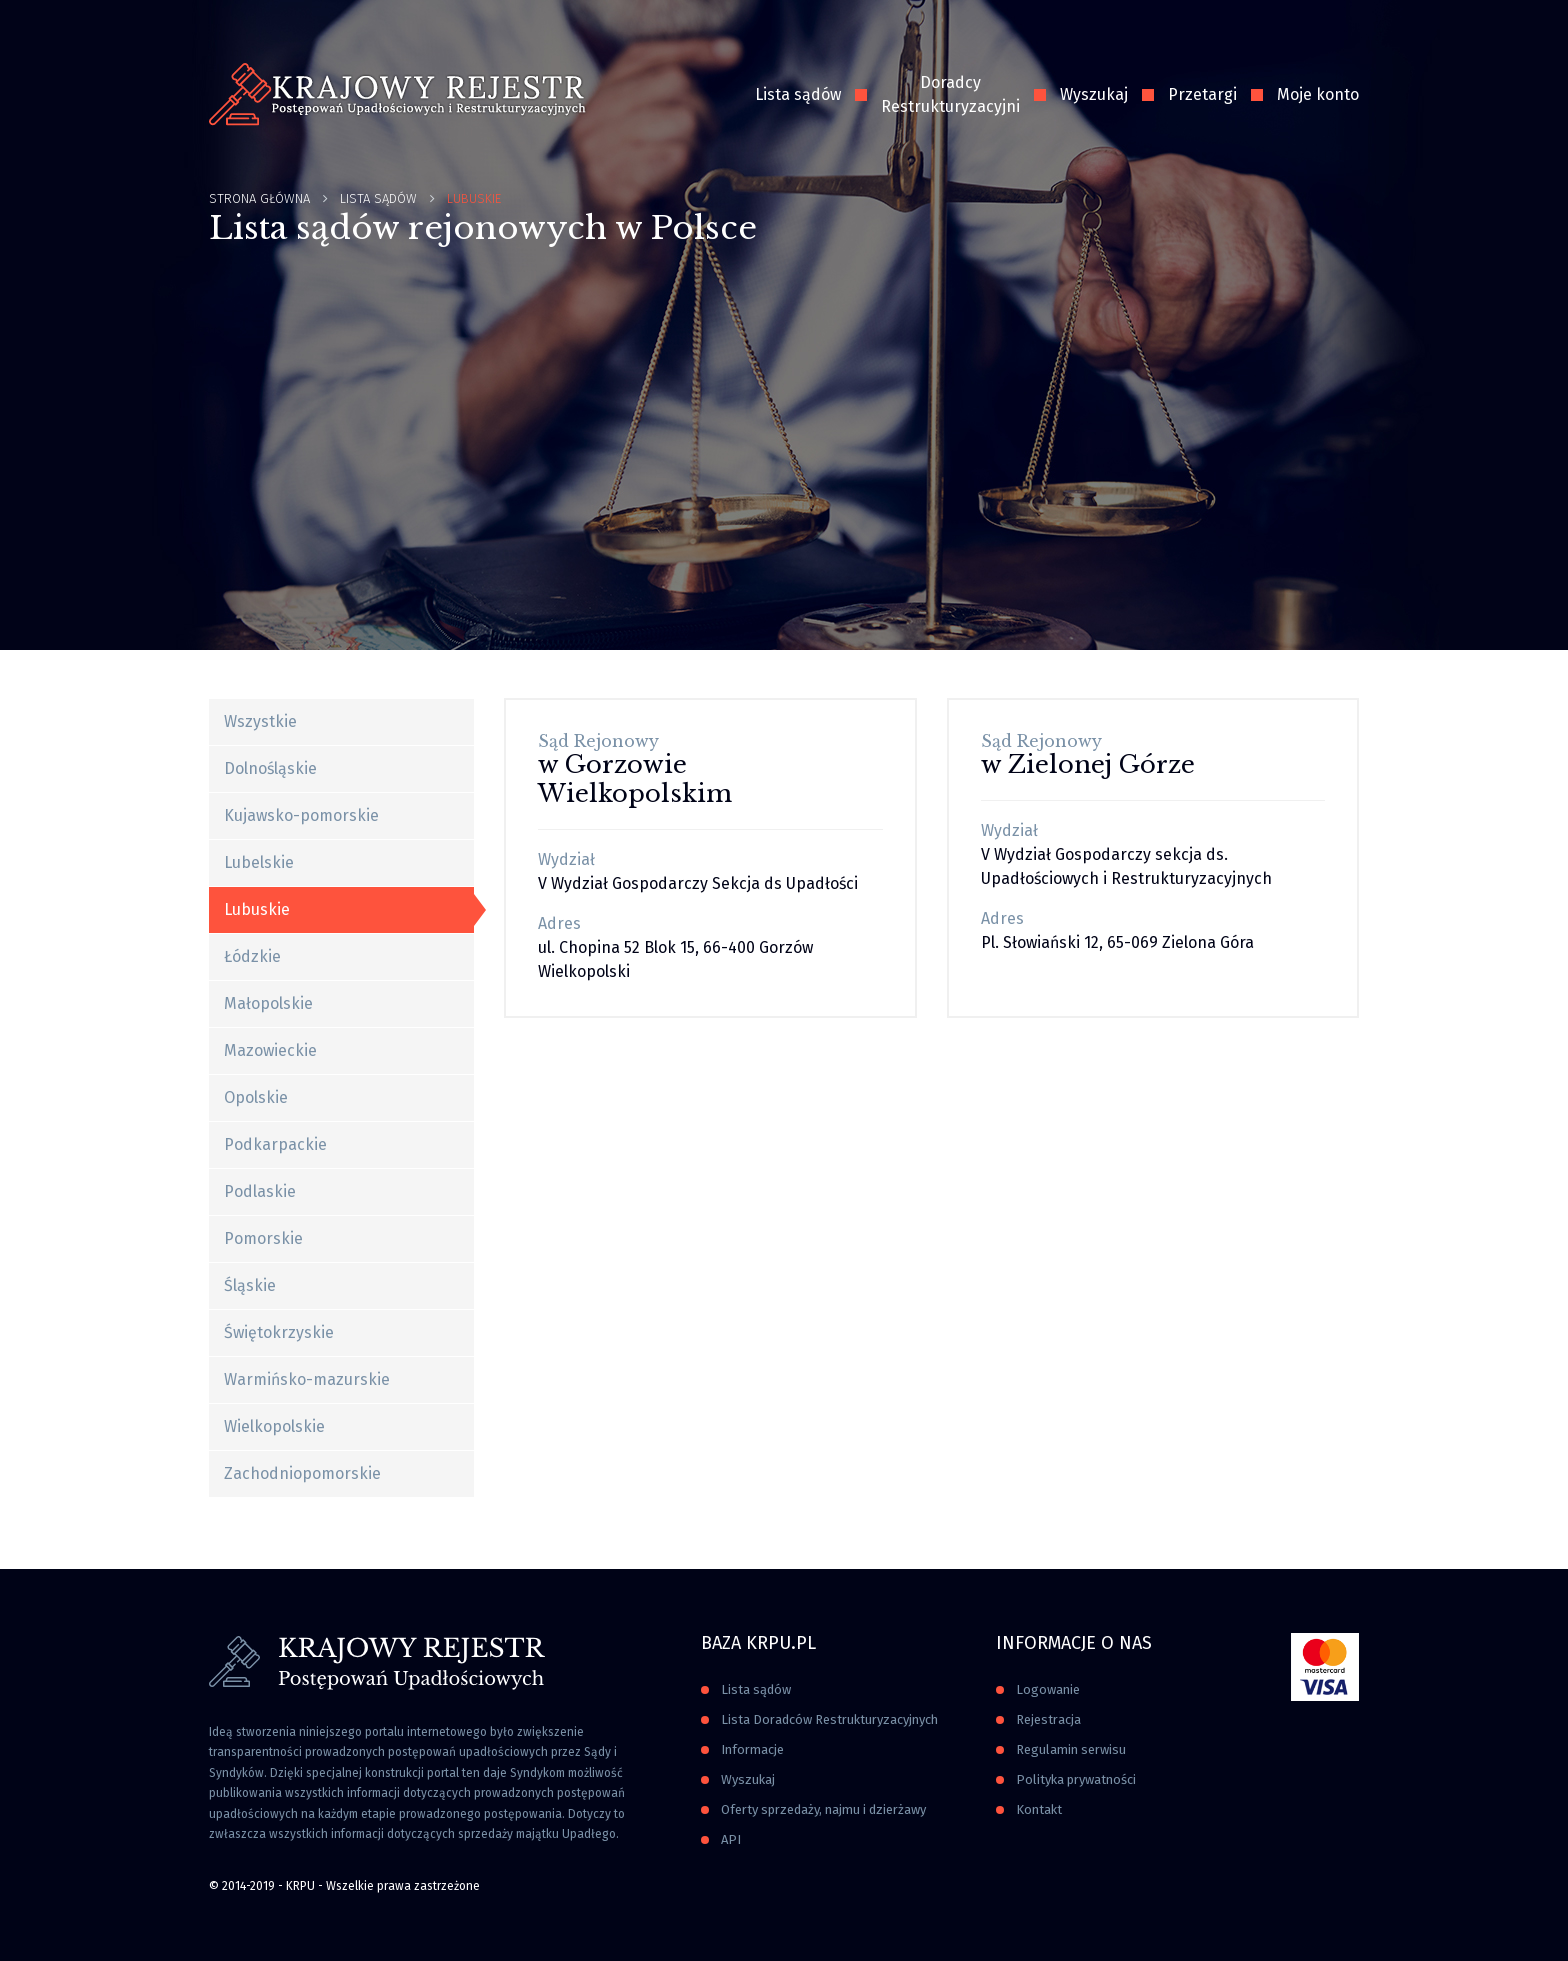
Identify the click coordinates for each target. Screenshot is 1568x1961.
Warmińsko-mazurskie (307, 1379)
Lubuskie (257, 909)
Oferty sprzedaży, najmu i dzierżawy (823, 1809)
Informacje (752, 1749)
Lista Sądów (378, 198)
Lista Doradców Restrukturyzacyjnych (829, 1719)
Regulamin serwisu (1071, 1749)
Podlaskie (260, 1191)
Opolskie (256, 1097)
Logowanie (1048, 1689)
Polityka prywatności (1076, 1779)
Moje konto (1318, 94)
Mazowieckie (270, 1050)
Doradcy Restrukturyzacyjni (950, 94)
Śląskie (250, 1285)
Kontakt (1039, 1809)
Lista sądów (798, 94)
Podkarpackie (275, 1144)
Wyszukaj (1094, 94)
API (731, 1839)
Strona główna (259, 198)
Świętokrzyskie (279, 1332)
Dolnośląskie (270, 768)
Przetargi (1202, 94)
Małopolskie (268, 1003)
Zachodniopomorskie (302, 1473)
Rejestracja (1048, 1719)
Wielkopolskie (274, 1426)
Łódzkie (252, 956)
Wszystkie (260, 721)
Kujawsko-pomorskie (301, 815)
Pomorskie (263, 1238)
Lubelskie (259, 862)
